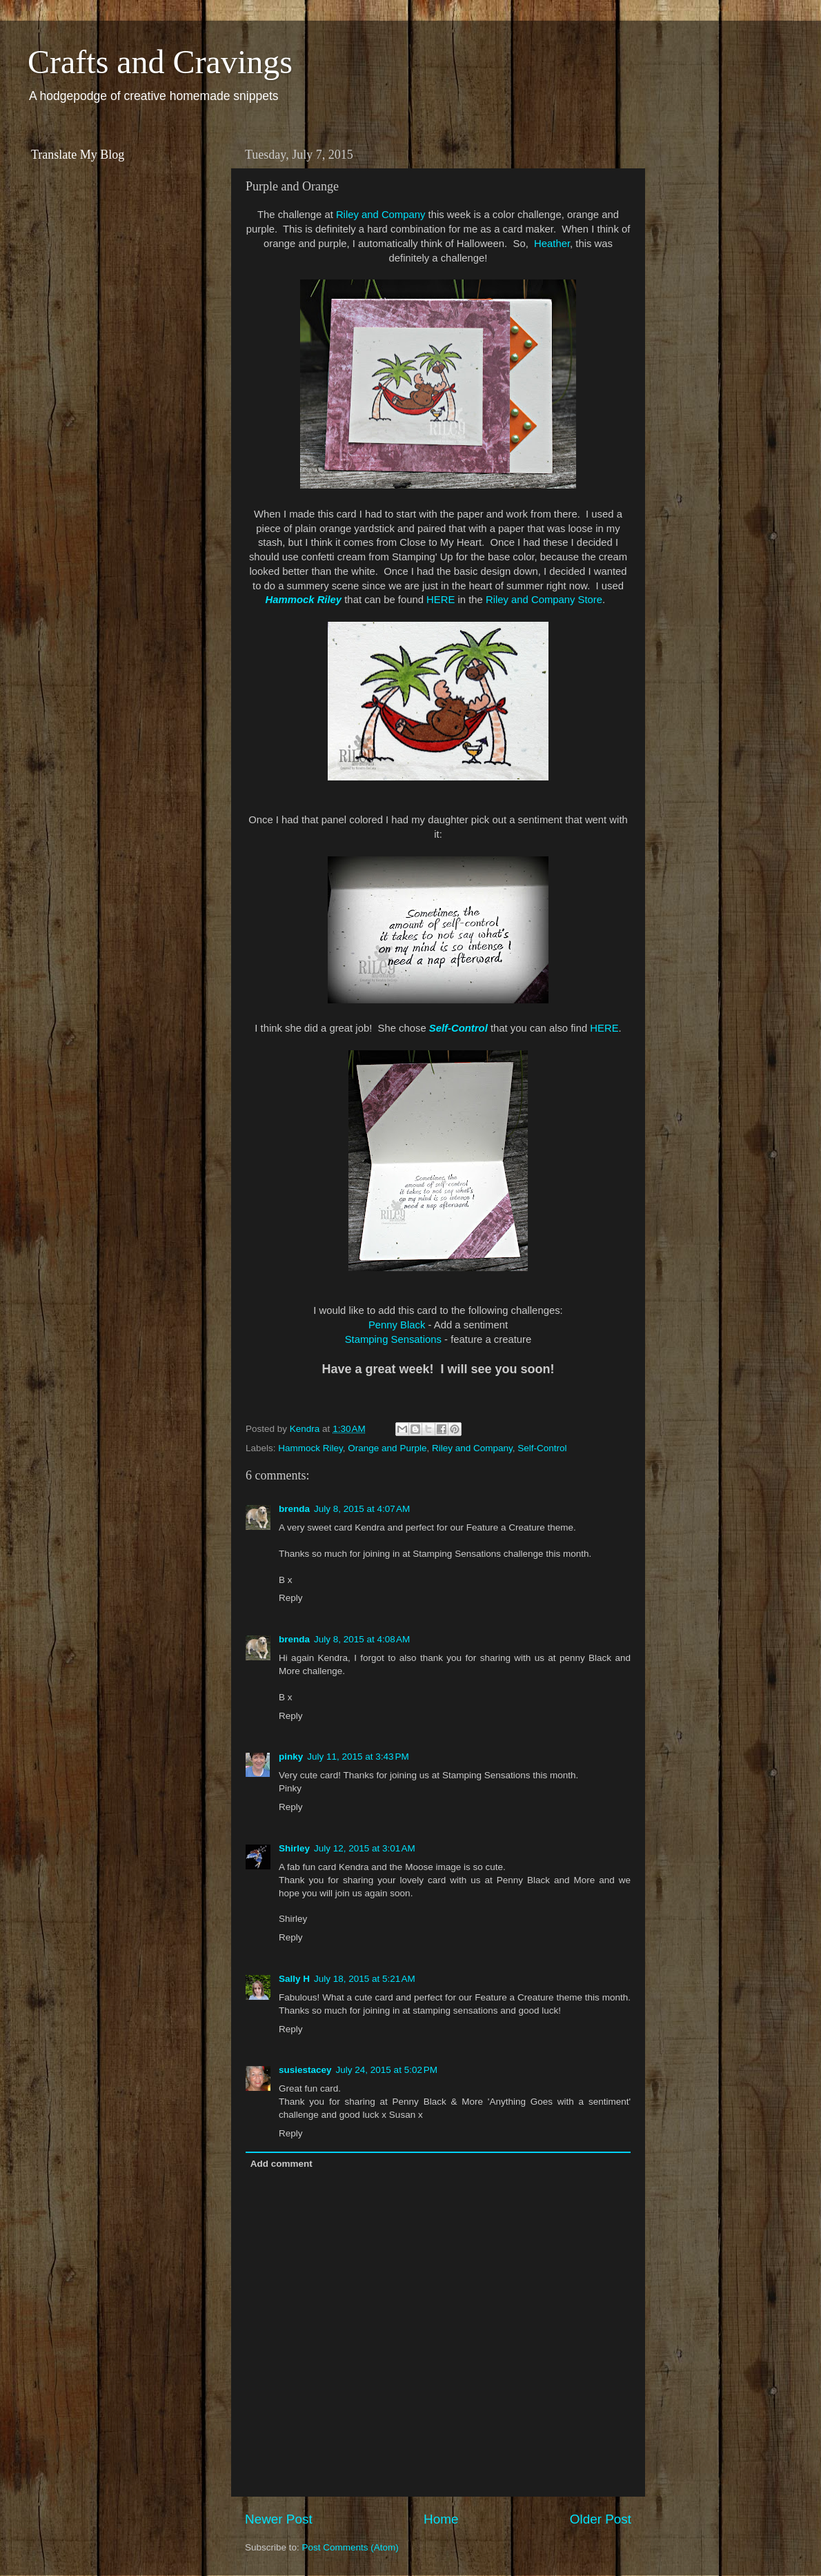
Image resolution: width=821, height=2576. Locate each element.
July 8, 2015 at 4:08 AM (362, 1639)
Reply (291, 1598)
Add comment (281, 2164)
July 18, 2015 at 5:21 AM (364, 1979)
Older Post (600, 2519)
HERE (440, 599)
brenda (294, 1509)
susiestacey (305, 2070)
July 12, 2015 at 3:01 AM (364, 1848)
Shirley (294, 1848)
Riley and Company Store (544, 599)
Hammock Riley (304, 599)
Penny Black (397, 1324)
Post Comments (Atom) (350, 2547)
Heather (552, 243)
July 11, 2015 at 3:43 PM (357, 1756)
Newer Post (279, 2519)
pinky (291, 1756)
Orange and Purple (387, 1448)
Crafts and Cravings (160, 61)
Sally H (294, 1979)
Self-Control (458, 1028)
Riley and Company (381, 214)
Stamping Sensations (393, 1339)
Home (441, 2519)
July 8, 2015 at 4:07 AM (362, 1509)
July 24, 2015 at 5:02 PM (386, 2070)
